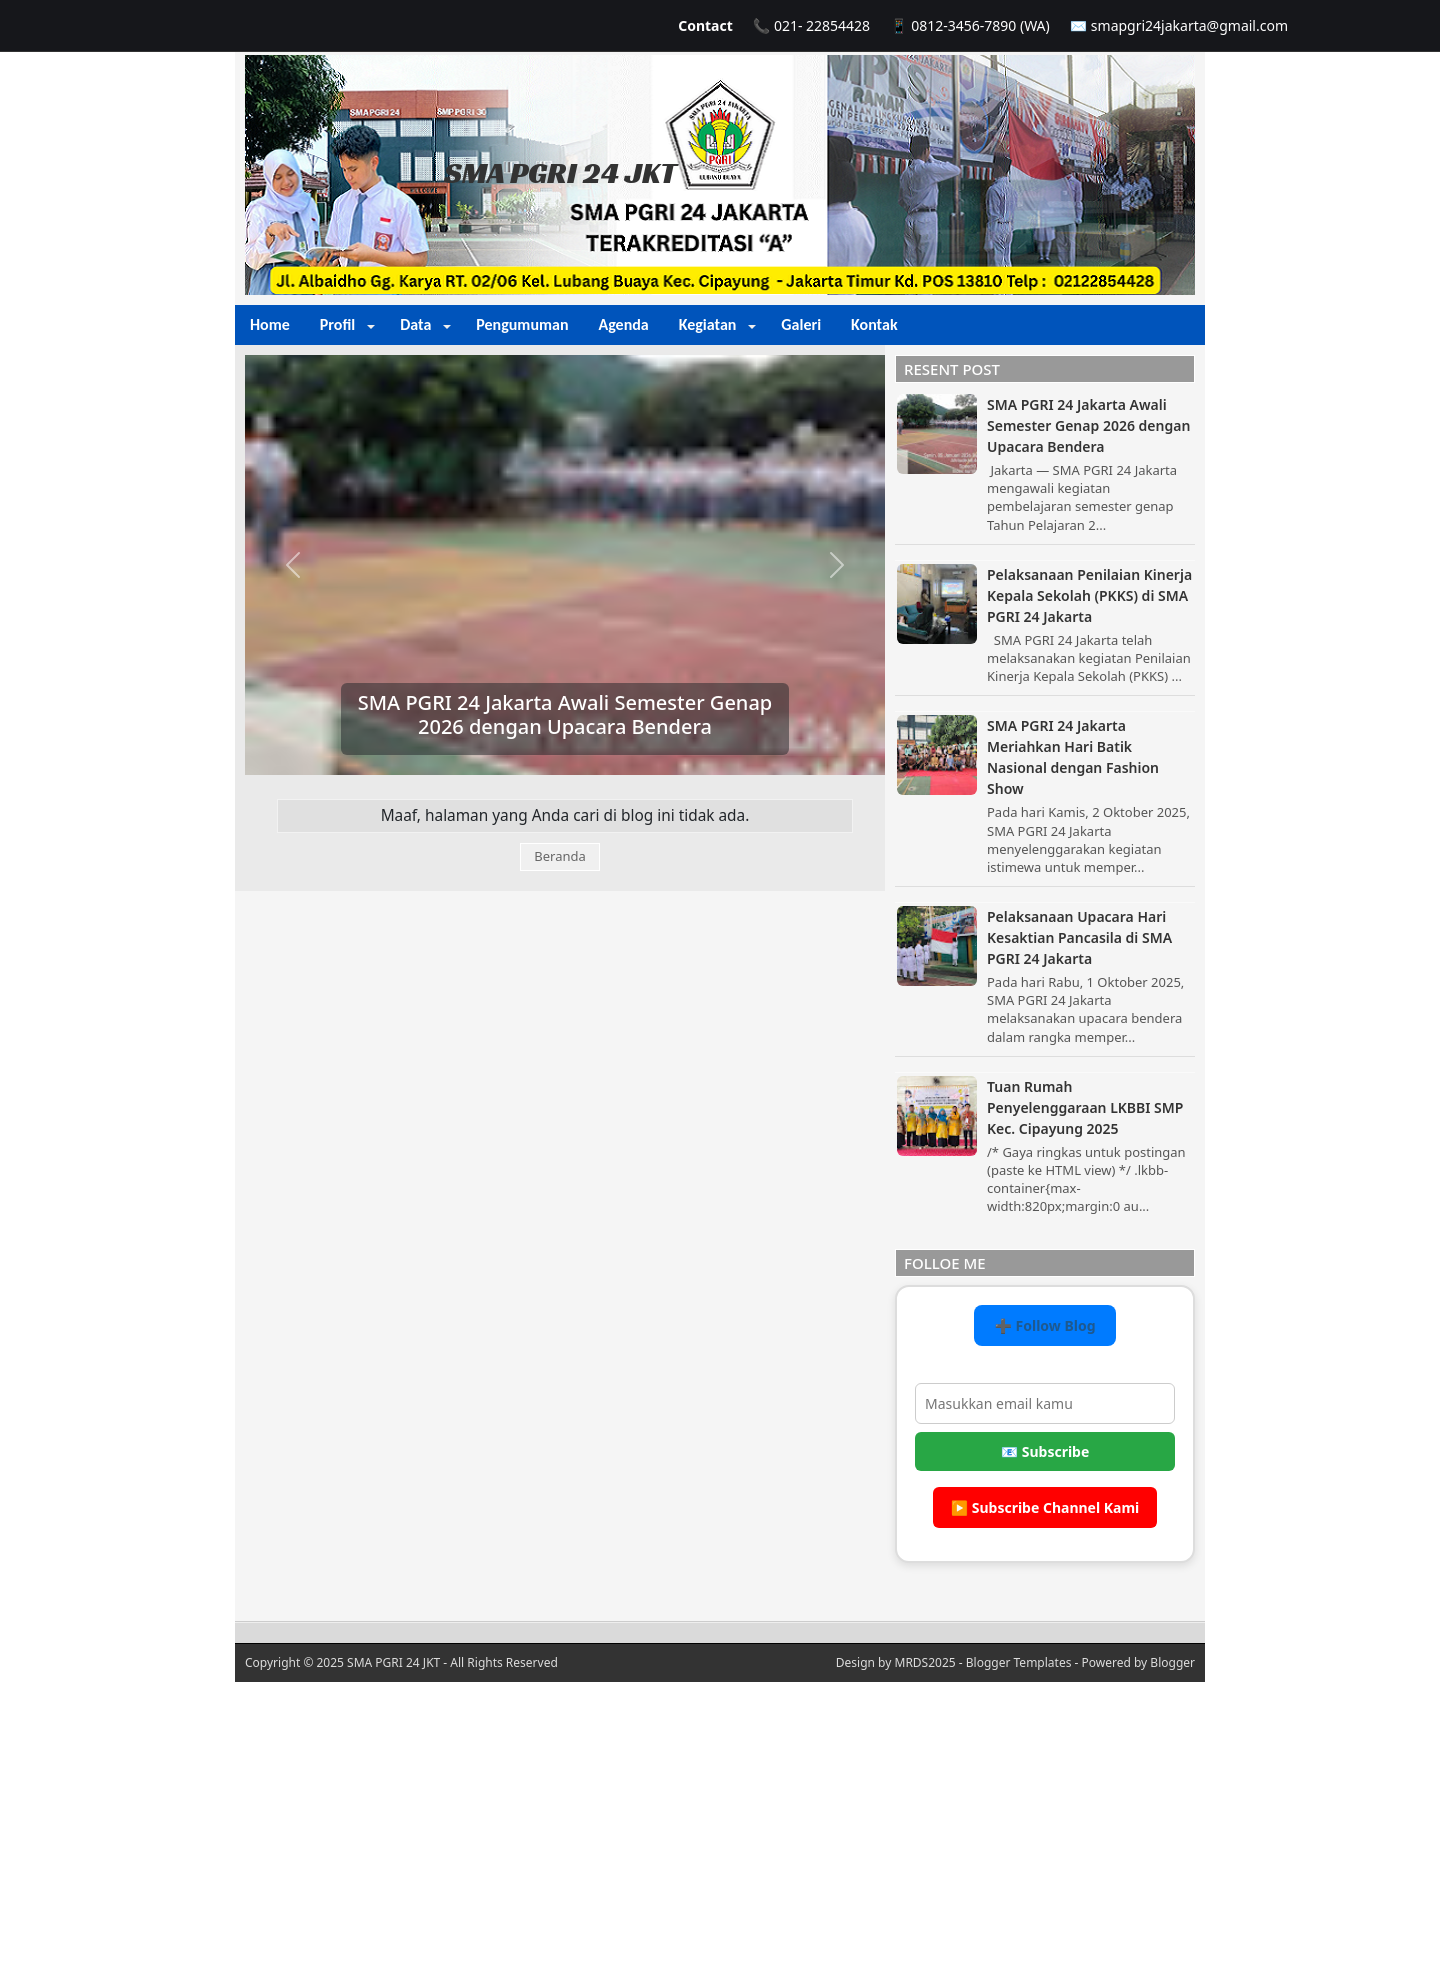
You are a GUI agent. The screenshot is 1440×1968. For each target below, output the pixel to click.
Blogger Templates (1019, 1662)
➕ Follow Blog (1044, 1325)
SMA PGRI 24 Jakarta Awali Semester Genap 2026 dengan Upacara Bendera (565, 714)
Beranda (560, 856)
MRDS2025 (925, 1662)
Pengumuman (522, 324)
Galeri (801, 324)
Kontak (874, 324)
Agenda (623, 324)
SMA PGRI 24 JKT (560, 173)
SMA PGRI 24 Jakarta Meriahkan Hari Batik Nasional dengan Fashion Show (1073, 757)
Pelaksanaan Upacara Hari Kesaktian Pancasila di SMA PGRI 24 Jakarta (1079, 937)
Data (415, 324)
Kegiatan (708, 324)
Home (270, 324)
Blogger (1172, 1662)
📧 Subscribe (1045, 1451)
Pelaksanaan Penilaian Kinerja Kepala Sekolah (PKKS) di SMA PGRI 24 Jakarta (1089, 595)
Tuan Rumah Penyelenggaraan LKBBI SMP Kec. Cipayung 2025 (1085, 1107)
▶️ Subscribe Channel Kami (1045, 1507)
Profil (337, 324)
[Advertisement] (720, 1822)
